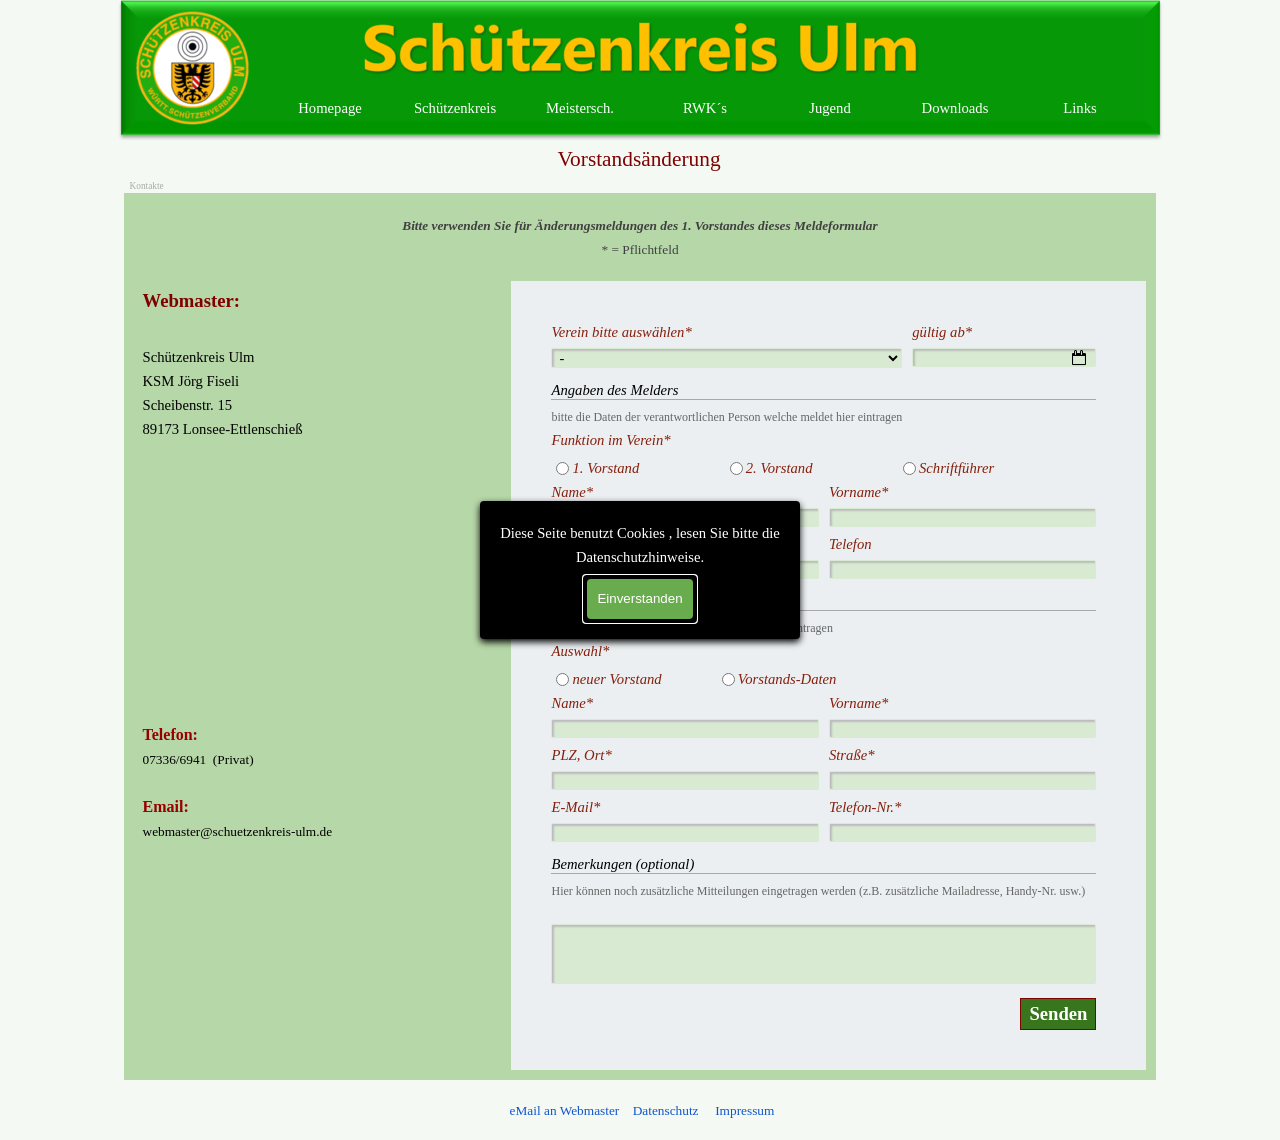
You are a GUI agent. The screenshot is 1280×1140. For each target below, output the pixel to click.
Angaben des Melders (628, 390)
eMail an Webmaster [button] (565, 1110)
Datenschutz (666, 1110)
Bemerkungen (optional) (636, 864)
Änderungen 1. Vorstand (636, 601)
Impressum (743, 1110)
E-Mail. (591, 544)
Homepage (329, 108)
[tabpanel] (640, 237)
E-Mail (589, 807)
